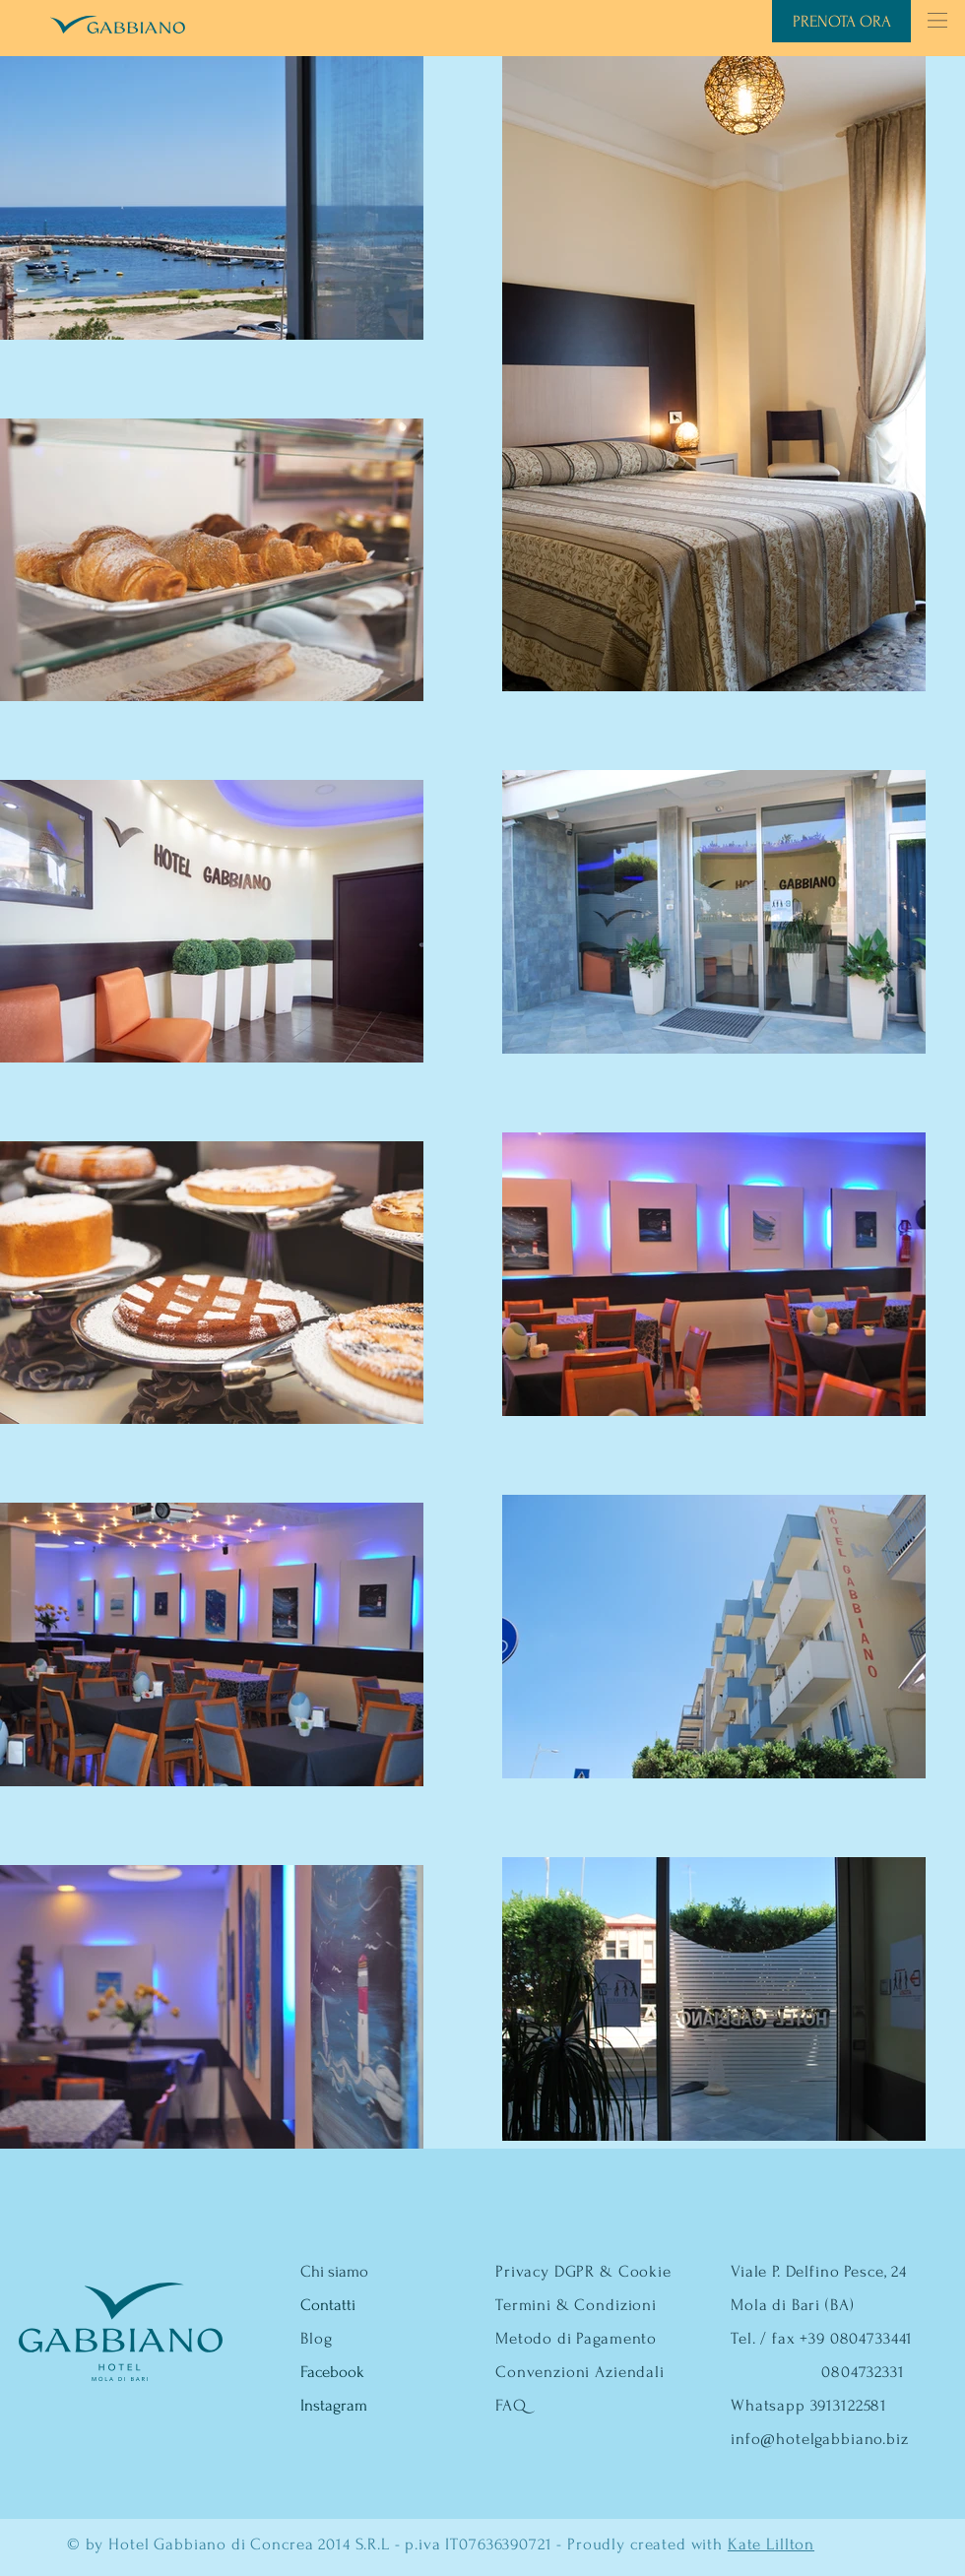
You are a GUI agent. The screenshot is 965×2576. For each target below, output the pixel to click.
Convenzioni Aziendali (580, 2371)
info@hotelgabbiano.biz (820, 2438)
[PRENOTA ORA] (841, 21)
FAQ (511, 2405)
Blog (316, 2338)
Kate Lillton (771, 2544)
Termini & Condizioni (576, 2304)
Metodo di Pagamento (576, 2338)
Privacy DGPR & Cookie (583, 2271)
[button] (937, 20)
